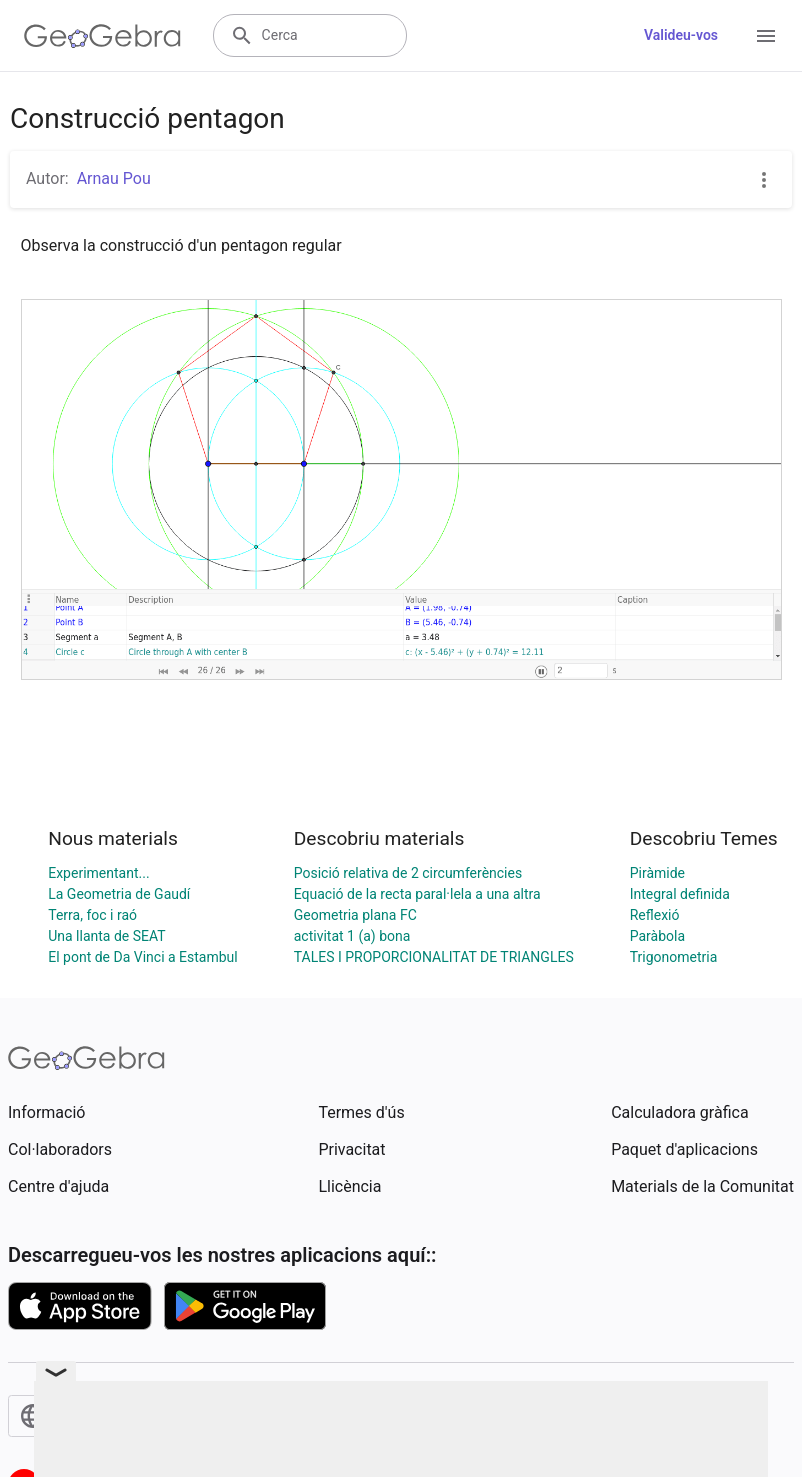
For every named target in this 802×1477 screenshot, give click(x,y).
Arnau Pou (114, 178)
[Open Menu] (766, 36)
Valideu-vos (681, 35)
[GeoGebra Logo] (102, 36)
